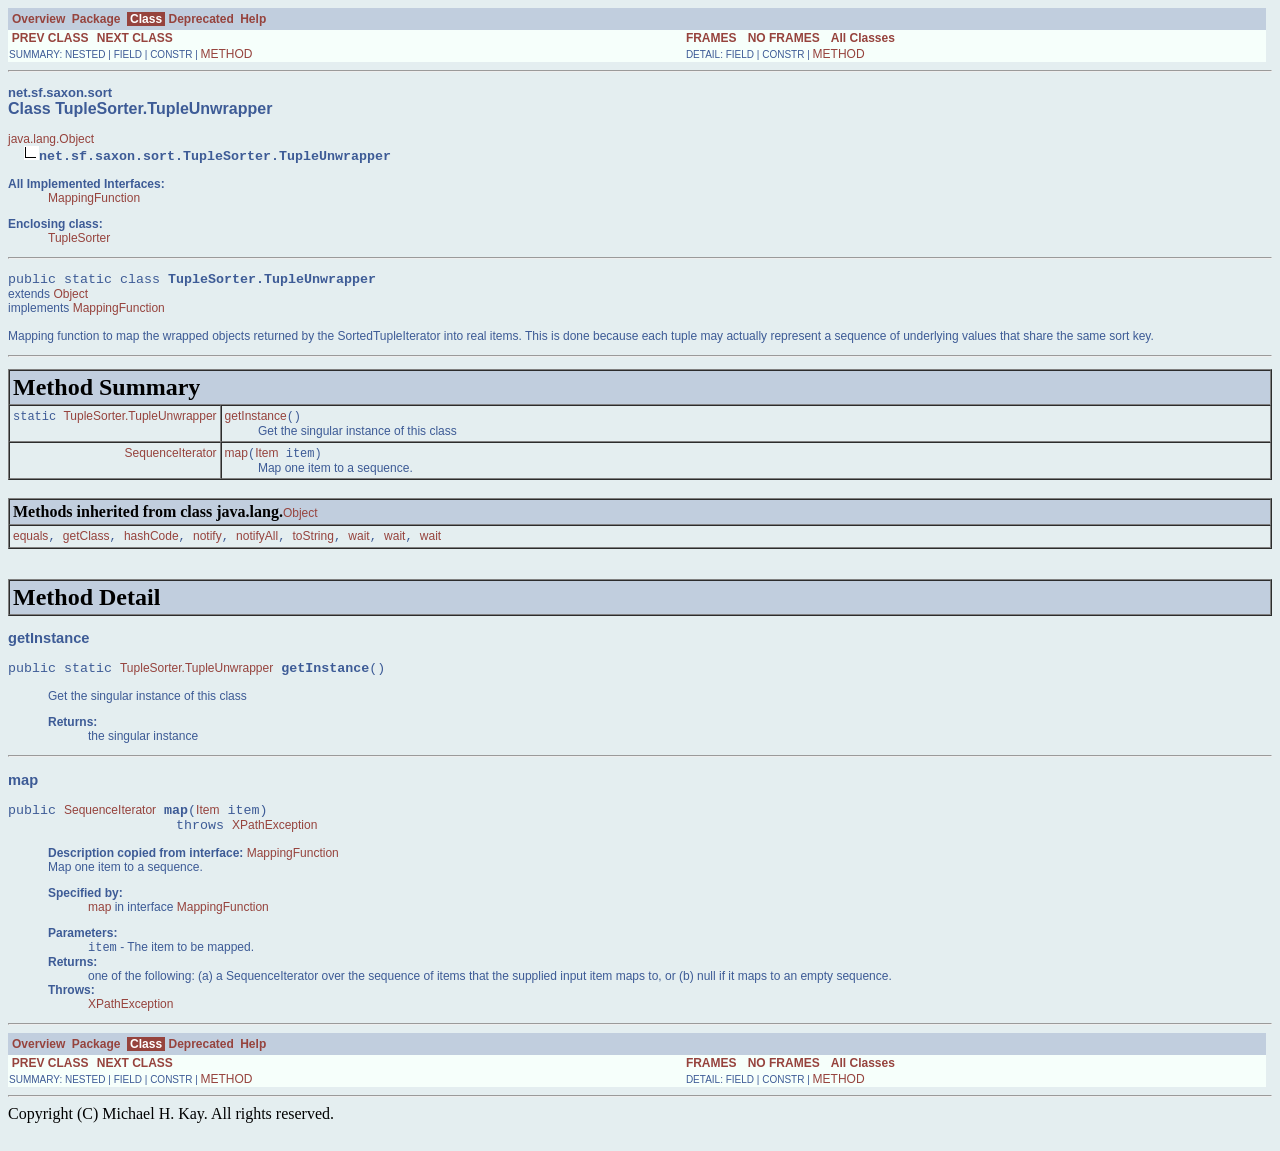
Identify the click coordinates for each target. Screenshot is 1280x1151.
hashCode (151, 545)
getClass (86, 545)
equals (30, 545)
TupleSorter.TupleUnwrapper (139, 421)
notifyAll (257, 545)
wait (358, 545)
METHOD (227, 54)
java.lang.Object (51, 139)
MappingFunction (94, 198)
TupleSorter (79, 238)
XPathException (274, 843)
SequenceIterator (171, 460)
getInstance (256, 421)
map (236, 460)
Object (70, 297)
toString (313, 545)
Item (266, 460)
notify (207, 545)
